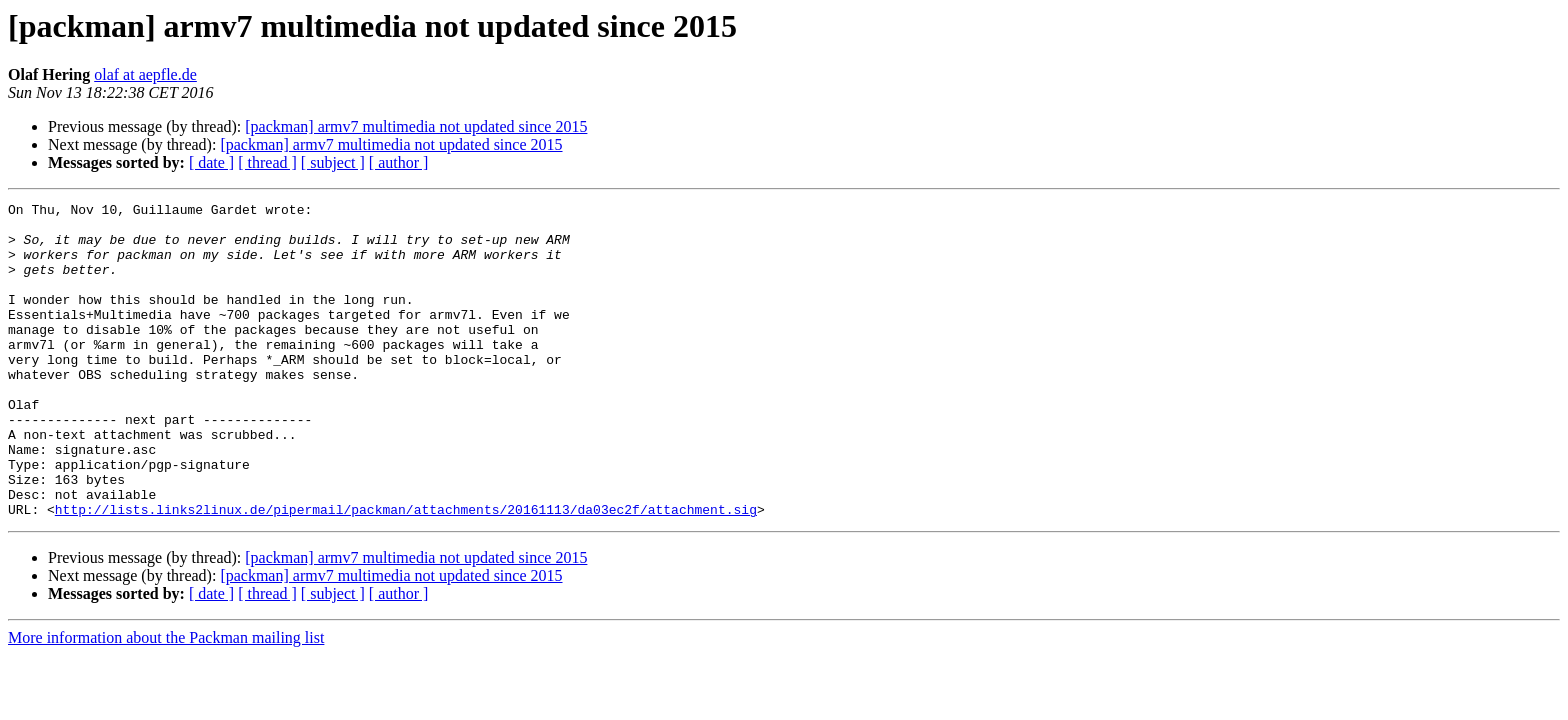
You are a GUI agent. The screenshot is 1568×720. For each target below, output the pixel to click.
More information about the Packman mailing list (166, 700)
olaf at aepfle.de (145, 74)
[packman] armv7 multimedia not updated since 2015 (416, 126)
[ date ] (211, 162)
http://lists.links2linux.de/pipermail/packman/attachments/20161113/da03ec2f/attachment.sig (406, 572)
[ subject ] (333, 162)
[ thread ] (267, 162)
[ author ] (399, 162)
